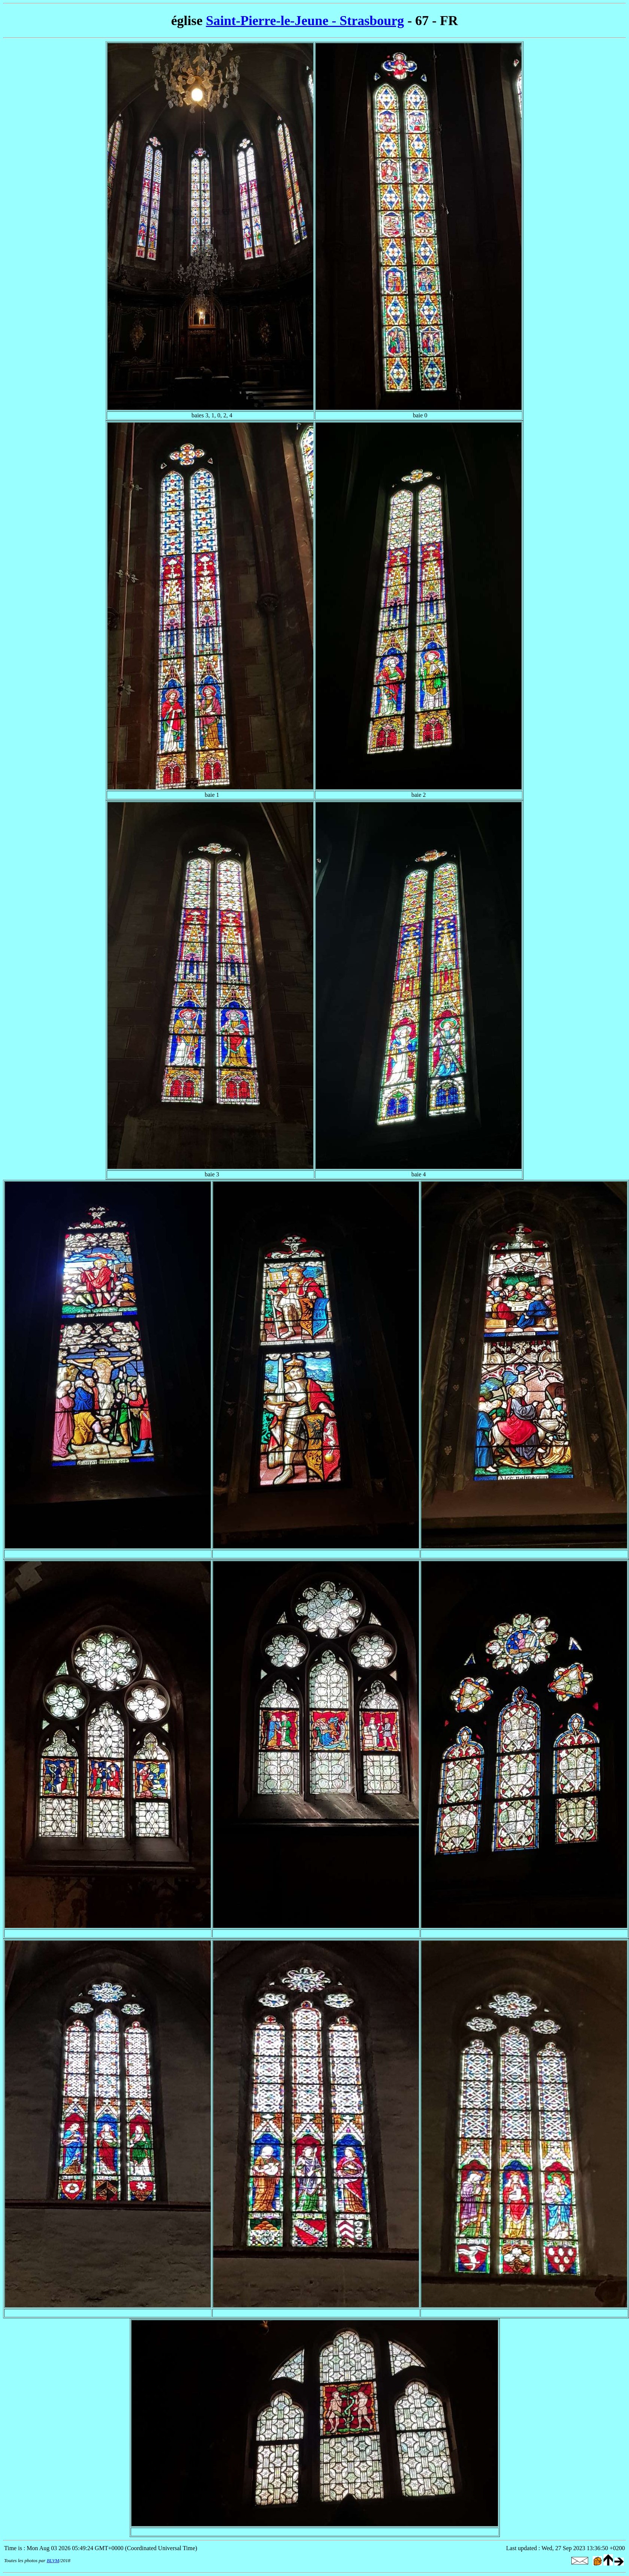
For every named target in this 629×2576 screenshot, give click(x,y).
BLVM (53, 2560)
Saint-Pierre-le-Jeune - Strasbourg (305, 20)
